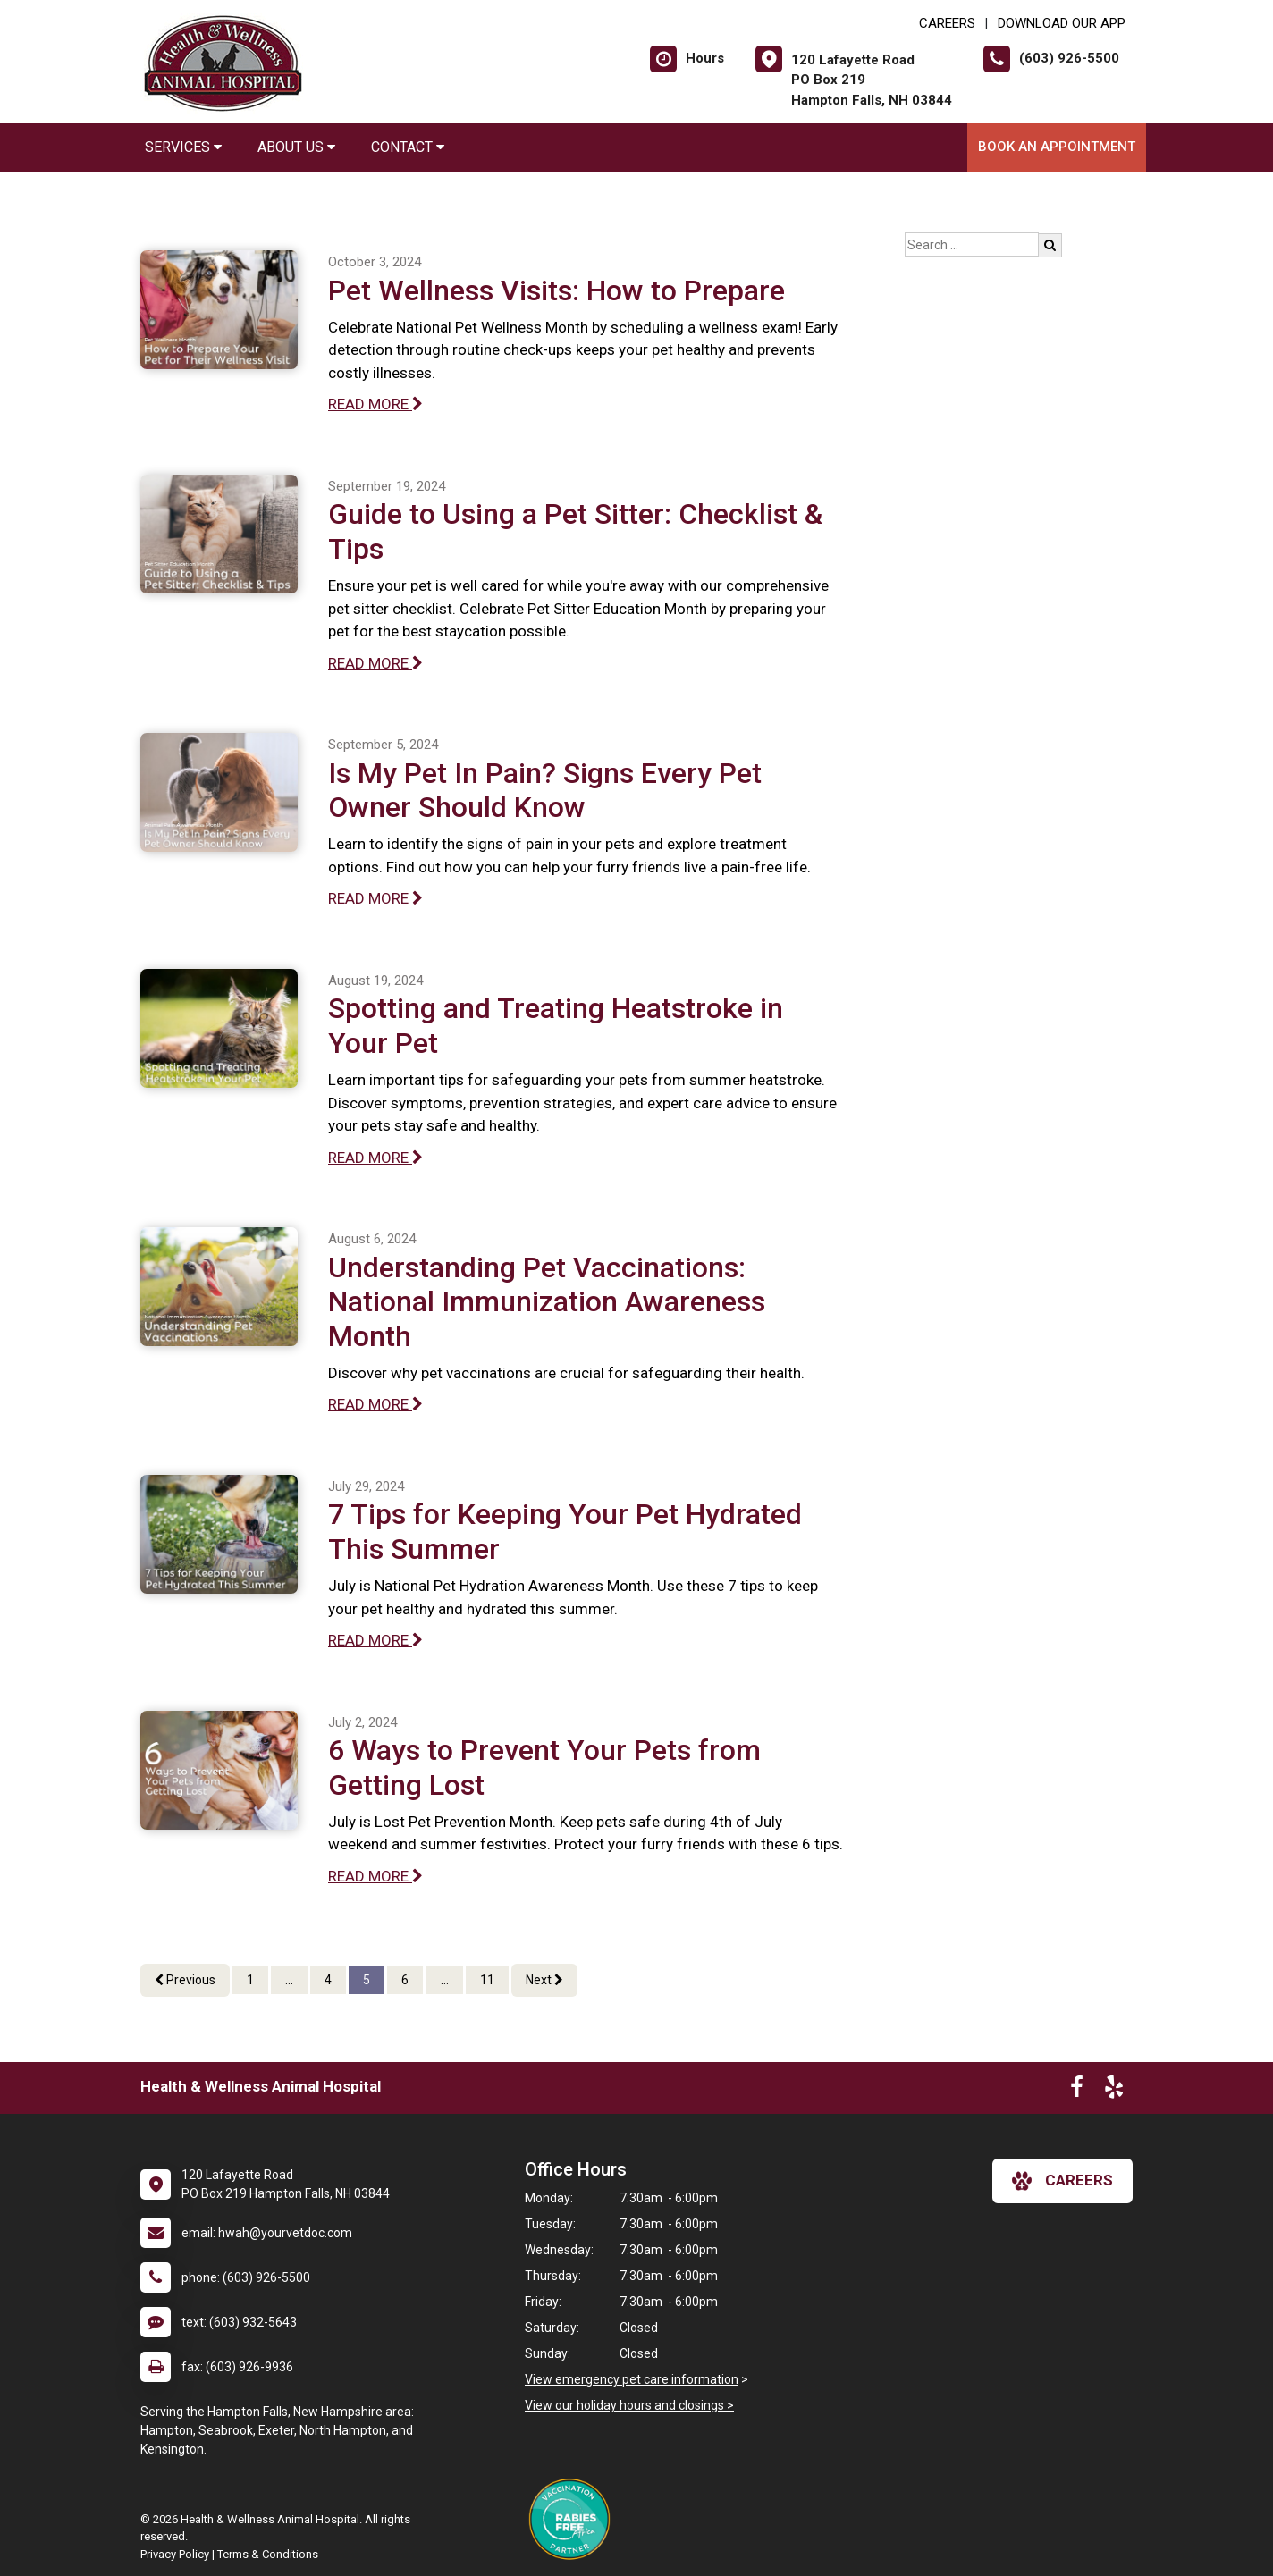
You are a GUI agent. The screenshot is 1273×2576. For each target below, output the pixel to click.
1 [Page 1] (250, 1980)
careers (1062, 2181)
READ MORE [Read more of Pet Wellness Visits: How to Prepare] (375, 404)
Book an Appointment (1056, 147)
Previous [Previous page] (185, 1980)
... (289, 1980)
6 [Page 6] (405, 1980)
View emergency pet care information (631, 2379)
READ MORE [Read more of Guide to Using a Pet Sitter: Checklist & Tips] (375, 663)
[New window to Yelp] (1114, 2091)
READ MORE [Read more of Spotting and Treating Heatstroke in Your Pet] (375, 1157)
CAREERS (947, 23)
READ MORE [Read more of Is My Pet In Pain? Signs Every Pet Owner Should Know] (375, 898)
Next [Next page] (544, 1980)
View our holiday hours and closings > (629, 2405)
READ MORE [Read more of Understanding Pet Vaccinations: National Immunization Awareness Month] (375, 1404)
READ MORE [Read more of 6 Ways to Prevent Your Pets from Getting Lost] (375, 1876)
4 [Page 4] (328, 1980)
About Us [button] (296, 147)
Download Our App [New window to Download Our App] (1061, 23)
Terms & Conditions (267, 2554)
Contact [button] (407, 147)
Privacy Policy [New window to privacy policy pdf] (174, 2554)
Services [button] (183, 147)
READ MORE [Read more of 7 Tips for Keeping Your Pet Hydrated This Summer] (375, 1640)
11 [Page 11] (487, 1980)
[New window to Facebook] (1076, 2091)
